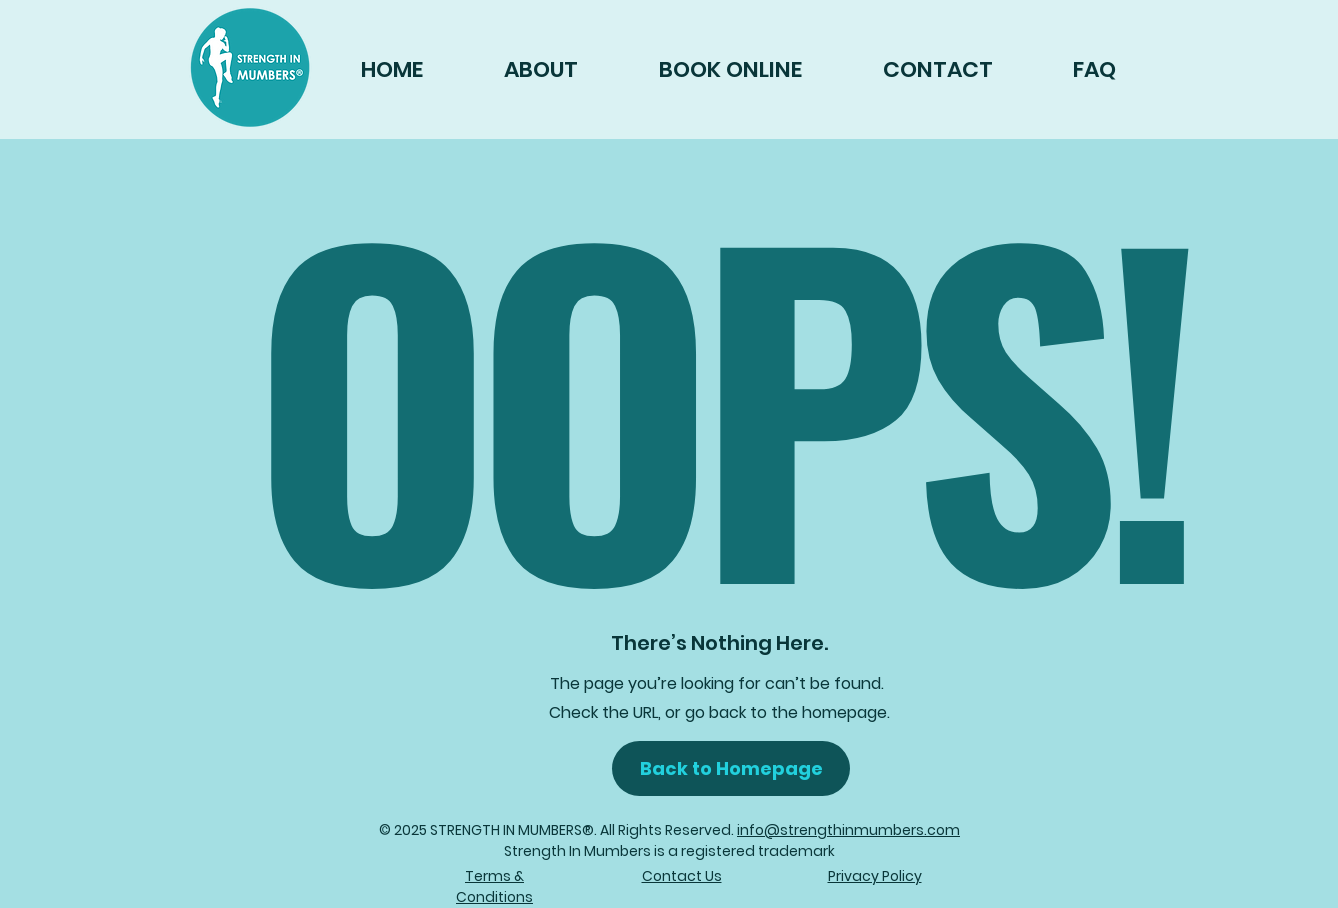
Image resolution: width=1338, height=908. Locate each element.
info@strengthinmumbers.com (848, 830)
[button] (731, 768)
